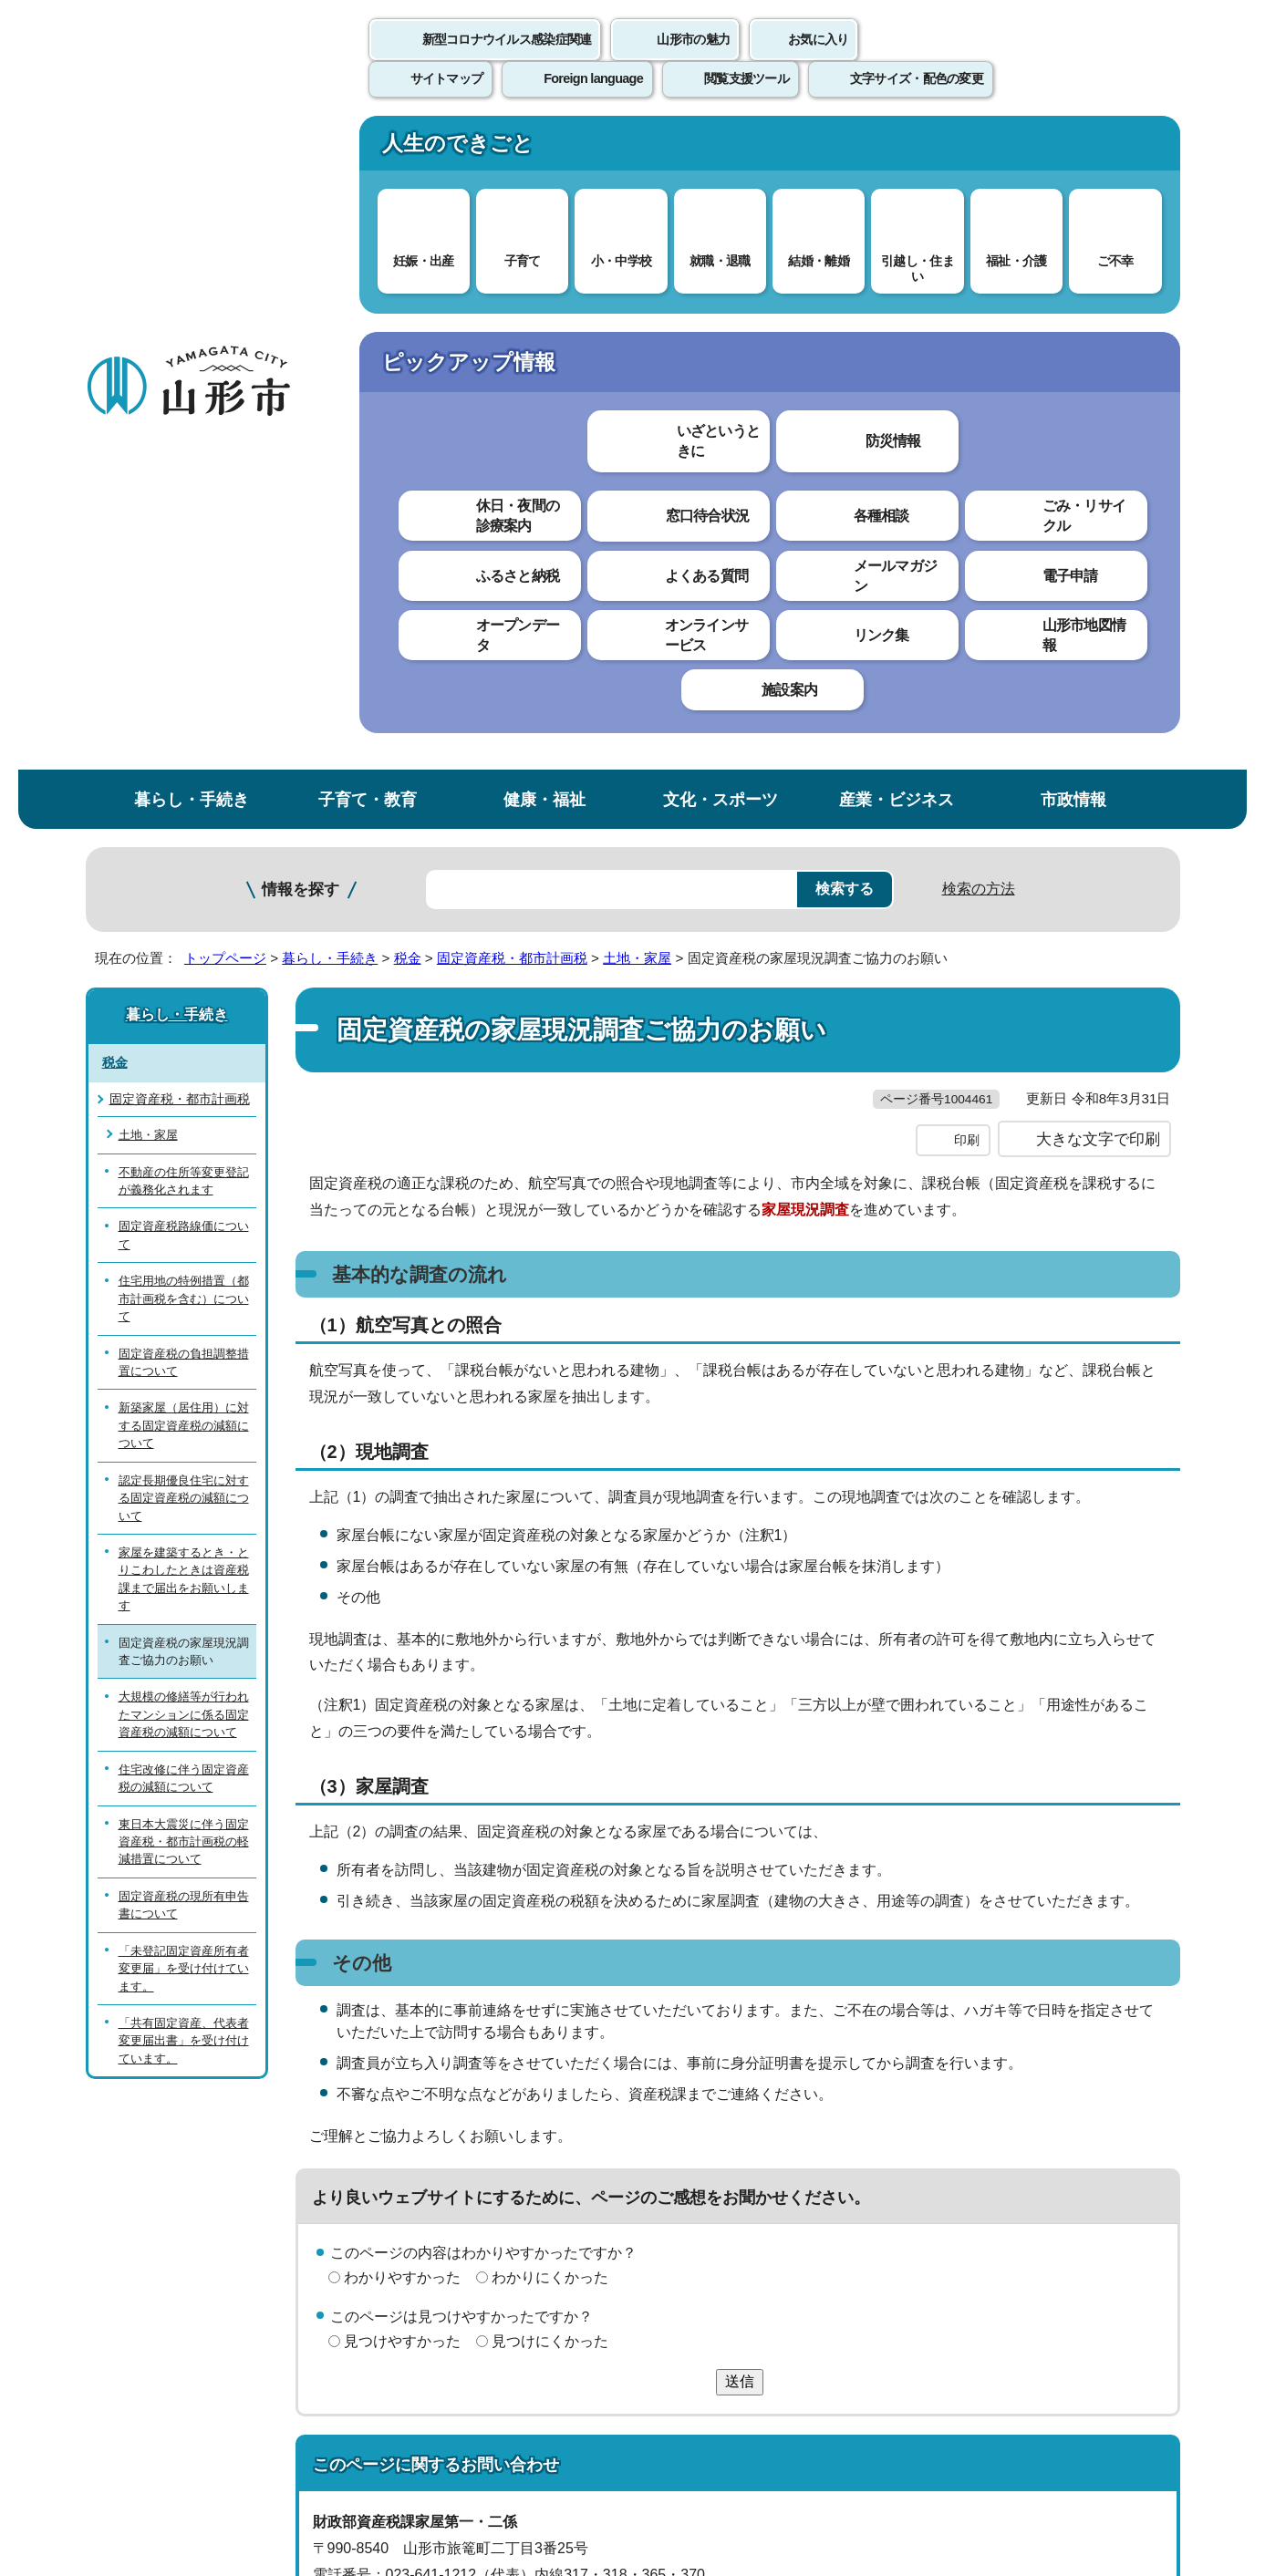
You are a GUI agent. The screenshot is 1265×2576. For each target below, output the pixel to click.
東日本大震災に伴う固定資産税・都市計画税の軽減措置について (184, 1191)
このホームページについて (187, 2151)
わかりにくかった (550, 1664)
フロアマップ (150, 2425)
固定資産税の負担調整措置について (184, 711)
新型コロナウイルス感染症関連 (507, 59)
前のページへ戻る (966, 2096)
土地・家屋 (637, 308)
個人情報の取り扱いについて (423, 2151)
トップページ (225, 308)
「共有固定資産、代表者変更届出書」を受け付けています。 (184, 1390)
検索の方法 (978, 238)
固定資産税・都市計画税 (512, 308)
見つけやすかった (402, 1727)
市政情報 (1073, 149)
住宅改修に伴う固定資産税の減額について (184, 1127)
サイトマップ (831, 2151)
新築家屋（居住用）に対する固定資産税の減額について (184, 775)
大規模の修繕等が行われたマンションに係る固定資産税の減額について (184, 1064)
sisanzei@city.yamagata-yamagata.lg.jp (470, 2014)
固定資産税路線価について (184, 584)
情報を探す (300, 239)
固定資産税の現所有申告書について (184, 1253)
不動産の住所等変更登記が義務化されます (184, 529)
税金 (407, 308)
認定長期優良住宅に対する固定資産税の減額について (184, 847)
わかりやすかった (402, 1664)
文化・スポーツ (720, 149)
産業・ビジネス (896, 149)
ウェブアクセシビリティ (652, 2151)
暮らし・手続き (191, 149)
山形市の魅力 (693, 59)
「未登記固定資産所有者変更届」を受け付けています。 (184, 1317)
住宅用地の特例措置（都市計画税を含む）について (184, 648)
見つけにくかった (550, 1727)
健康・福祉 (544, 149)
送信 (739, 1768)
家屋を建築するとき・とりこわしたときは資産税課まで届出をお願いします (184, 928)
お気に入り (818, 59)
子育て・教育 (367, 149)
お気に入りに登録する (1100, 350)
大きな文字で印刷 (1098, 526)
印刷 (967, 527)
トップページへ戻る (1118, 2096)
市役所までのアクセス (304, 2425)
